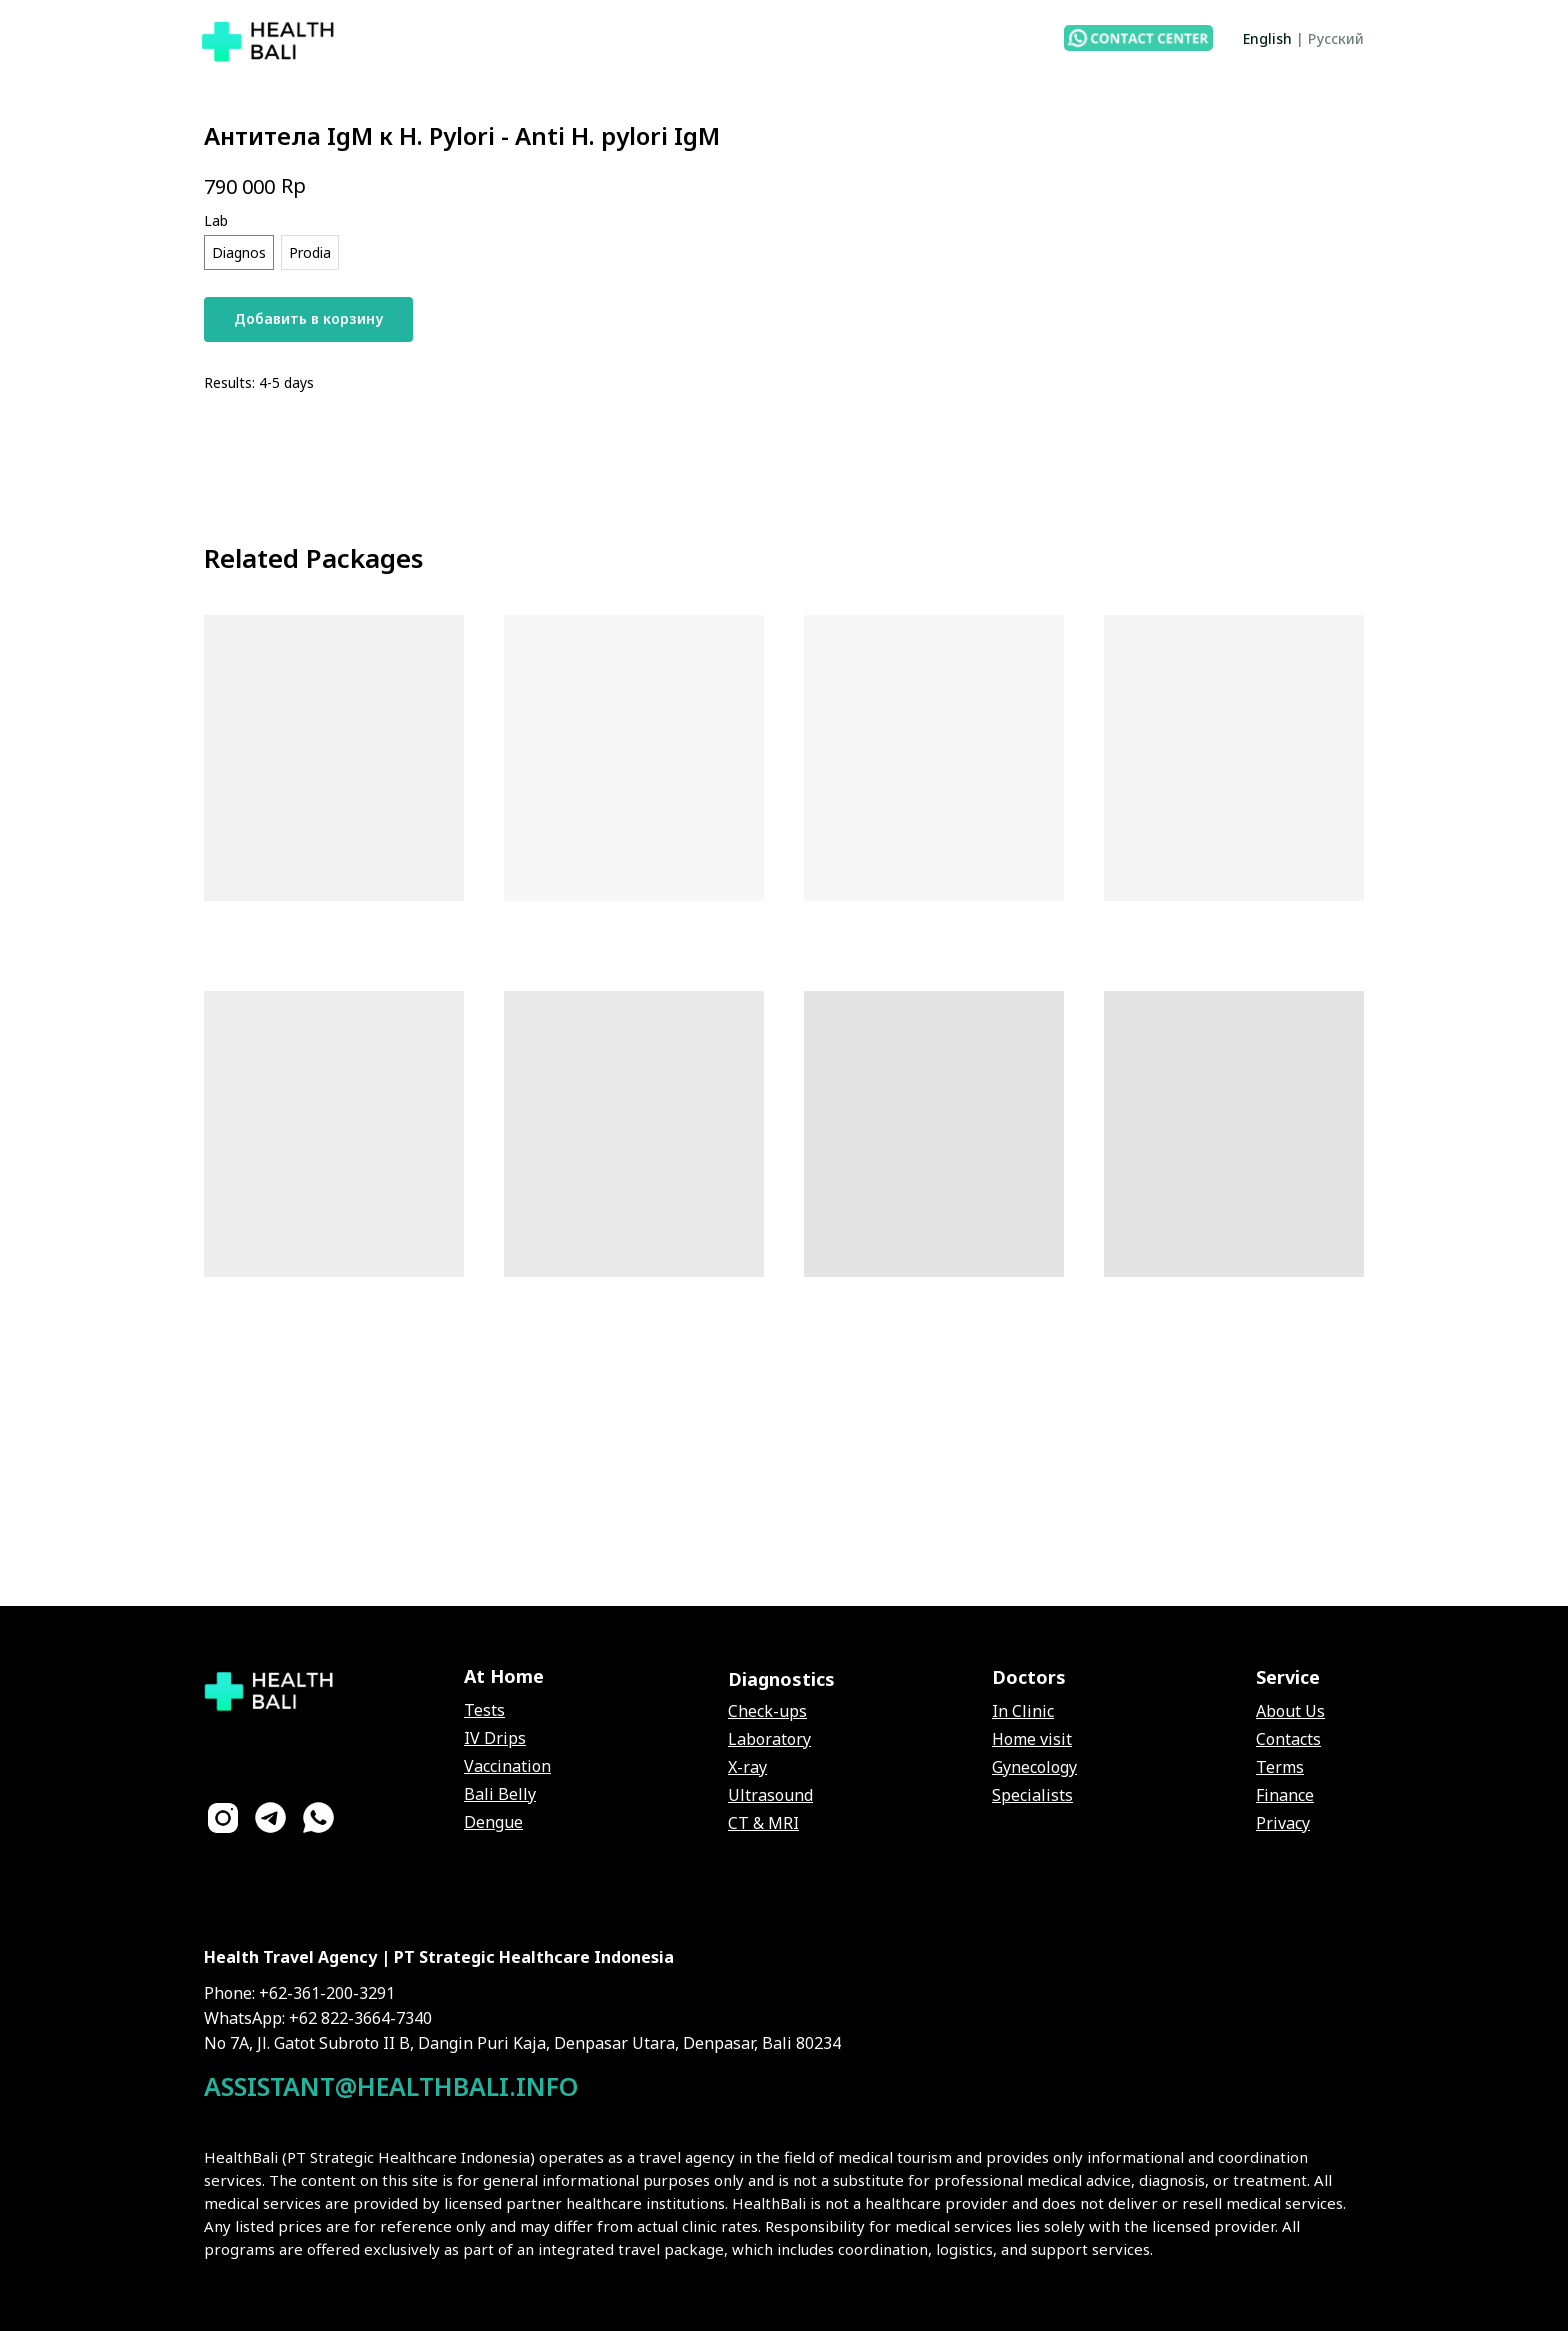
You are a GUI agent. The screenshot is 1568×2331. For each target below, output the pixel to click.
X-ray (747, 1767)
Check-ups (767, 1711)
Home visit (1032, 1739)
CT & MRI (763, 1823)
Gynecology (1034, 1767)
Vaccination (507, 1766)
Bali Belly (500, 1794)
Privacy (1283, 1823)
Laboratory (769, 1739)
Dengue (493, 1822)
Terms (1280, 1767)
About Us (1290, 1711)
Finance (1285, 1795)
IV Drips (495, 1738)
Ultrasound (770, 1795)
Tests (484, 1710)
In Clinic (1023, 1711)
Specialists (1032, 1795)
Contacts (1288, 1739)
